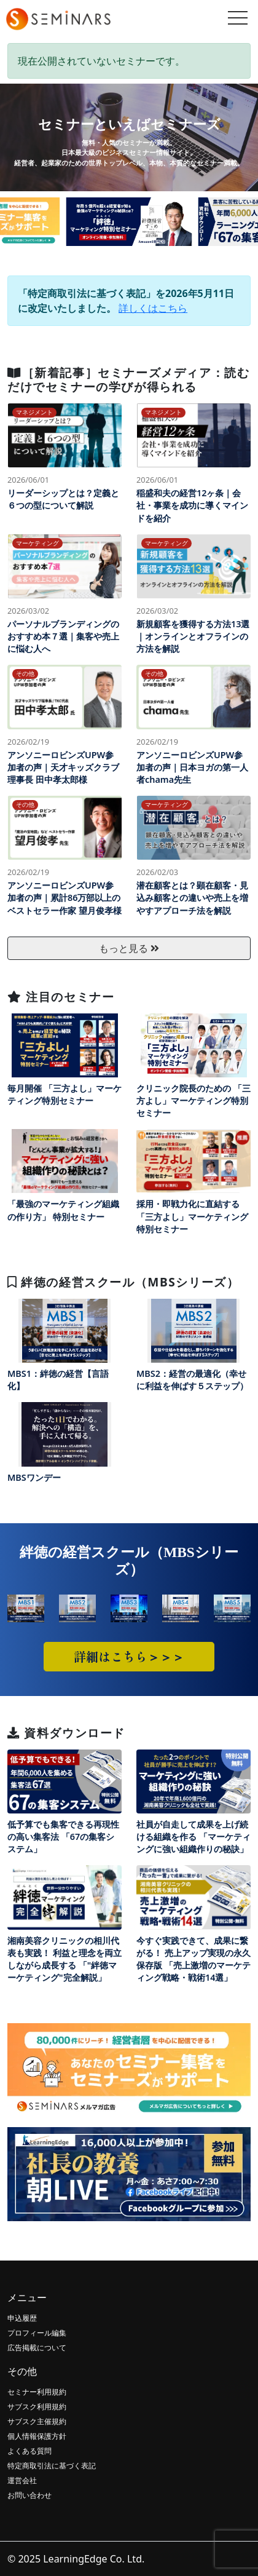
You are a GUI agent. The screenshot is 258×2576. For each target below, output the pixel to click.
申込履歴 (22, 2318)
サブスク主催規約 (36, 2421)
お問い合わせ (29, 2495)
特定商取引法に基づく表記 (51, 2465)
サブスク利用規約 (36, 2406)
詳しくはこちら (153, 308)
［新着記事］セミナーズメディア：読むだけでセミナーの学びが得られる (128, 379)
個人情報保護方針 (36, 2436)
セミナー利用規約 (36, 2392)
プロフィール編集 (36, 2333)
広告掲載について (36, 2347)
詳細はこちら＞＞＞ (129, 1656)
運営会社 (22, 2480)
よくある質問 (29, 2451)
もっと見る (129, 948)
